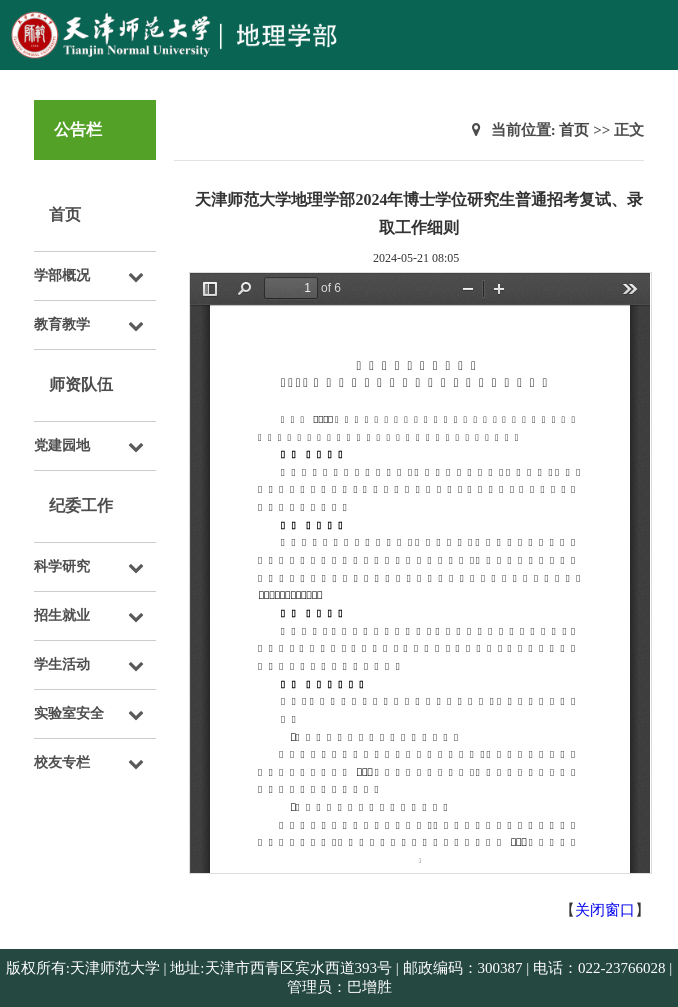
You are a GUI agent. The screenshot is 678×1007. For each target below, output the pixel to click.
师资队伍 (81, 384)
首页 (65, 214)
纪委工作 (81, 505)
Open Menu (653, 24)
